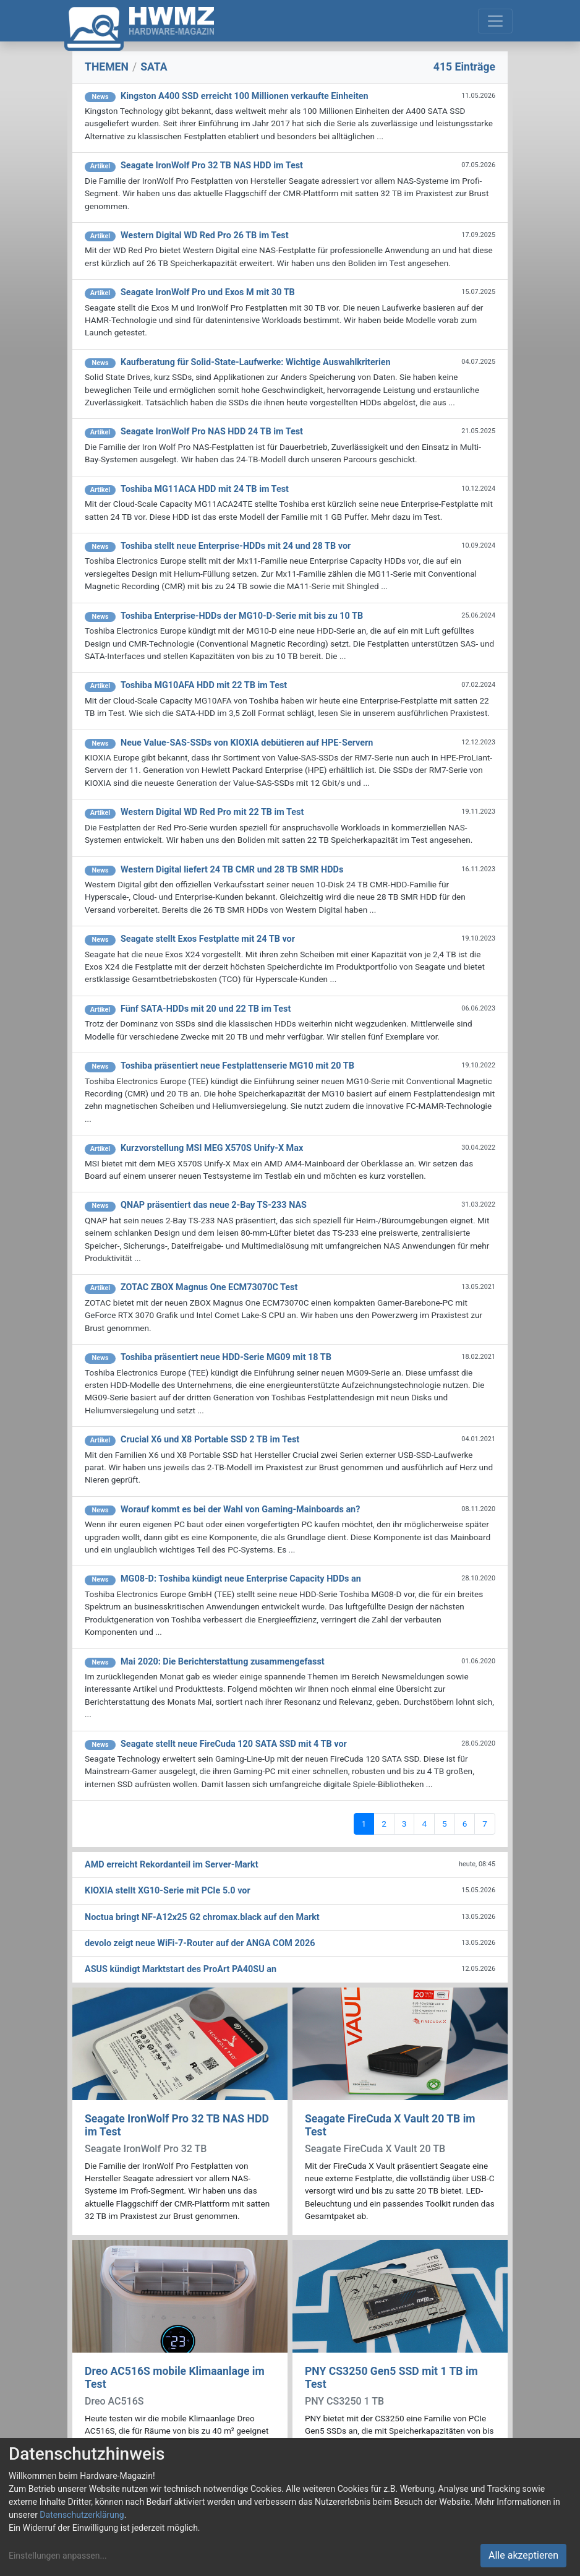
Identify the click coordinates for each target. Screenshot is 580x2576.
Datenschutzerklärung (82, 2515)
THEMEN (107, 67)
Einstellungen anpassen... (58, 2556)
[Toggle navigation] (495, 21)
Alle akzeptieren (523, 2555)
